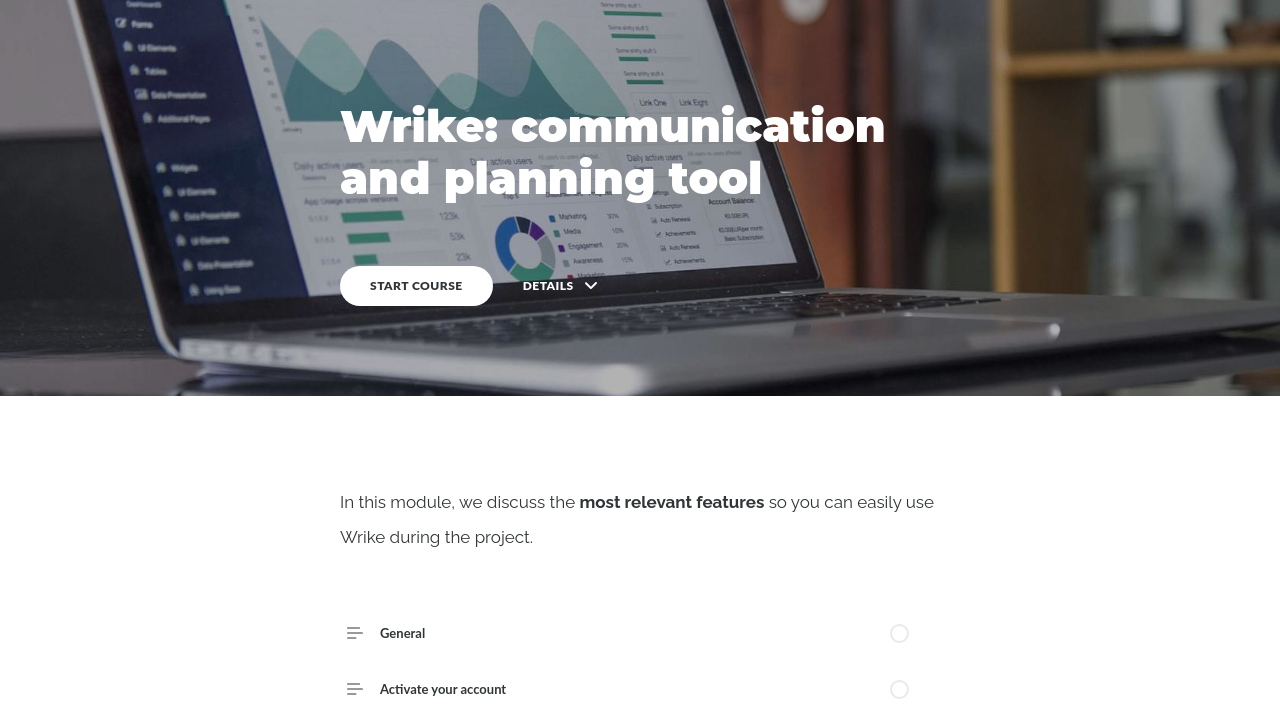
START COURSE (416, 285)
